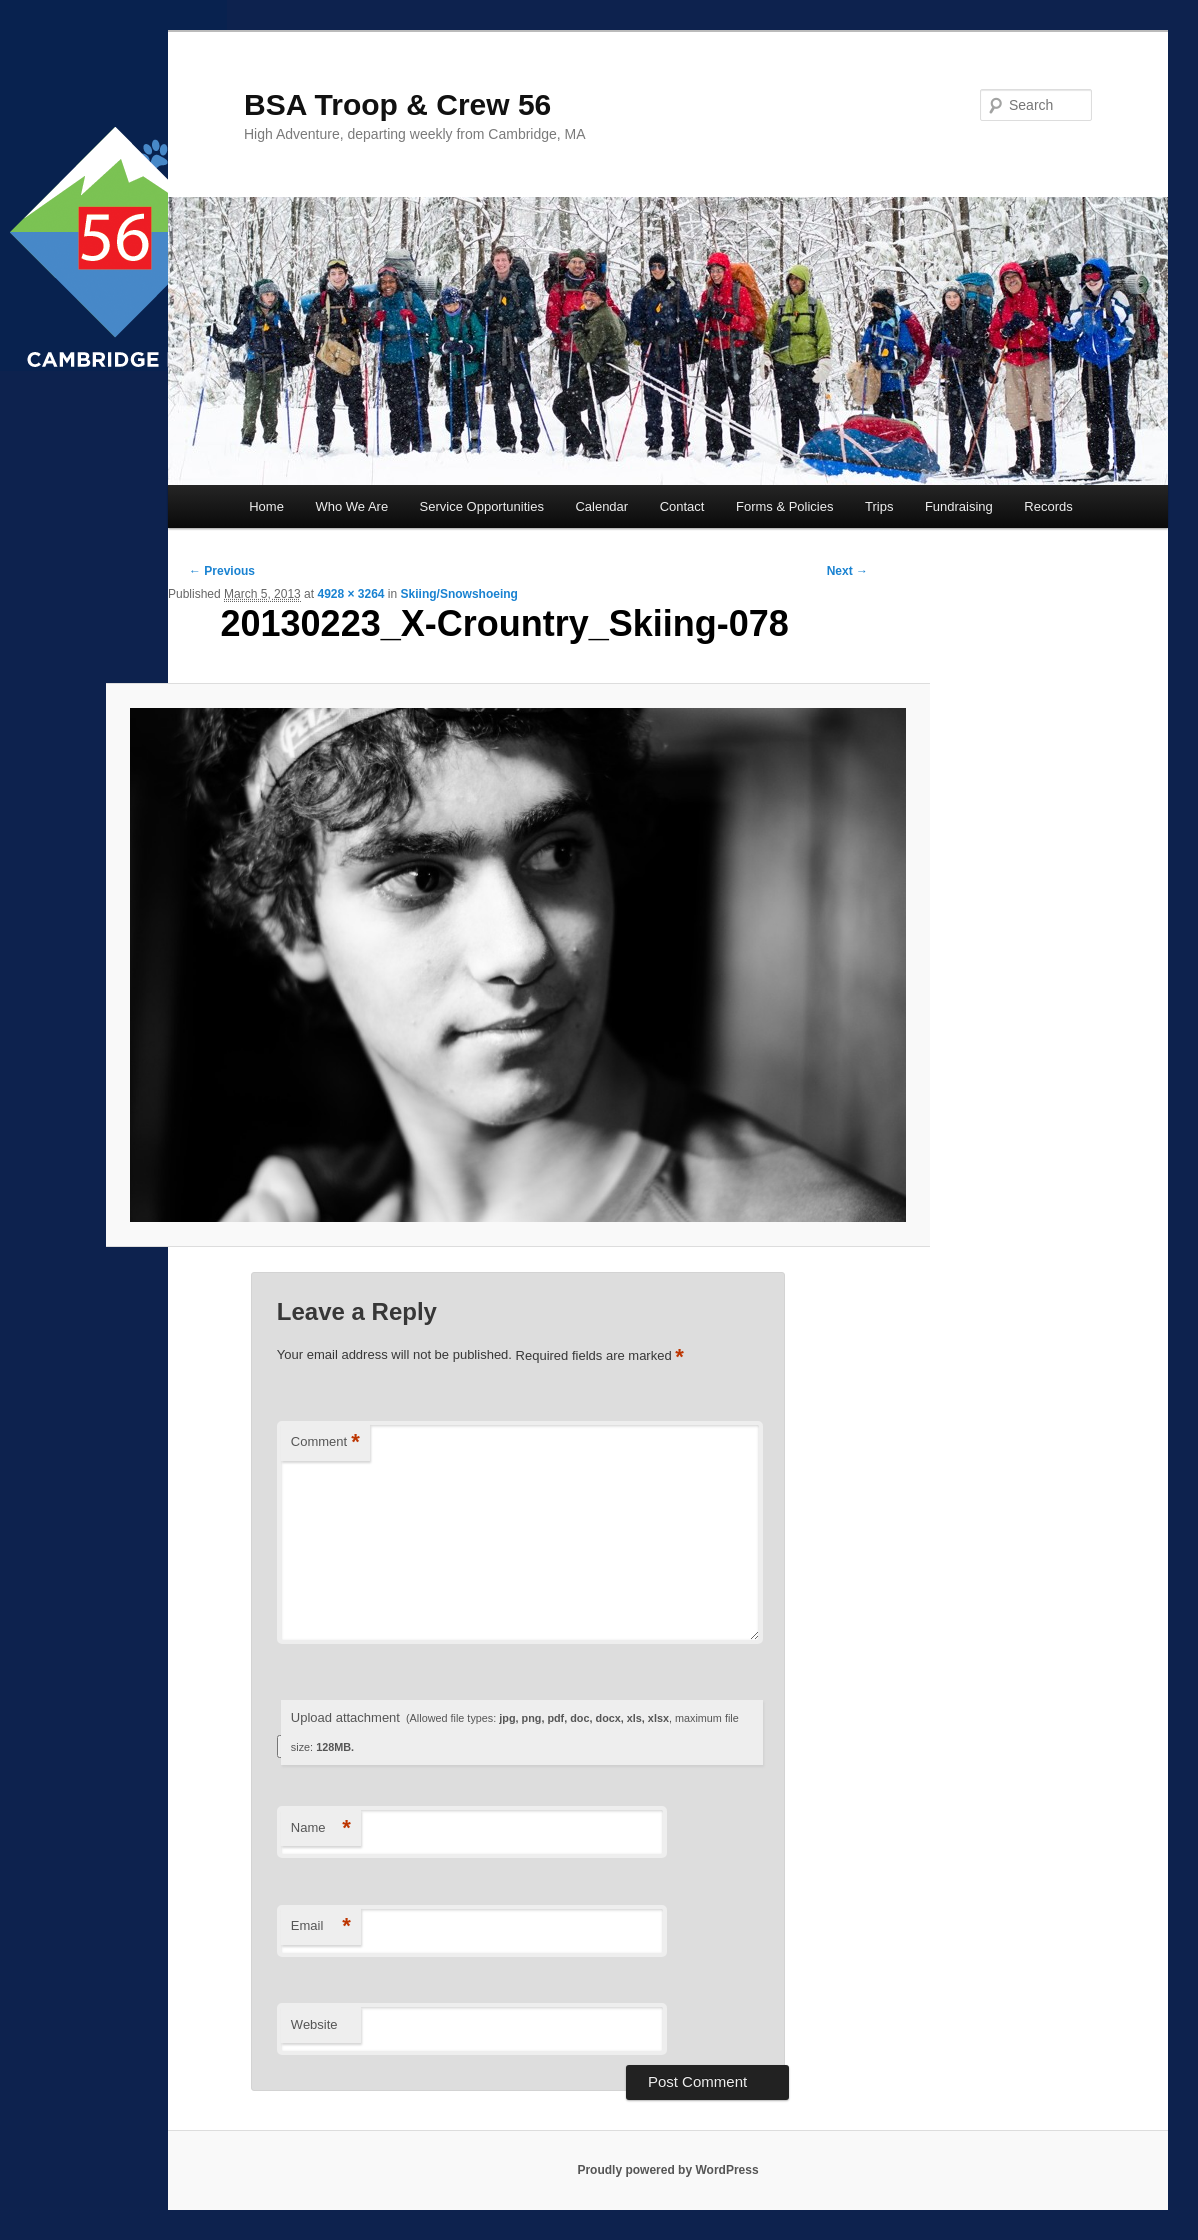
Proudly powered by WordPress (667, 2170)
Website (314, 2024)
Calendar (601, 506)
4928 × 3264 (350, 594)
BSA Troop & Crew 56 (397, 104)
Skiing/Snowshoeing (459, 594)
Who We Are (351, 506)
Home (266, 506)
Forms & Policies (785, 506)
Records (1048, 506)
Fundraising (959, 506)
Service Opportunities (482, 506)
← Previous (222, 571)
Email (321, 1926)
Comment (325, 1442)
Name (321, 1828)
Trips (879, 506)
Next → (847, 571)
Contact (682, 506)
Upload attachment (515, 1731)
